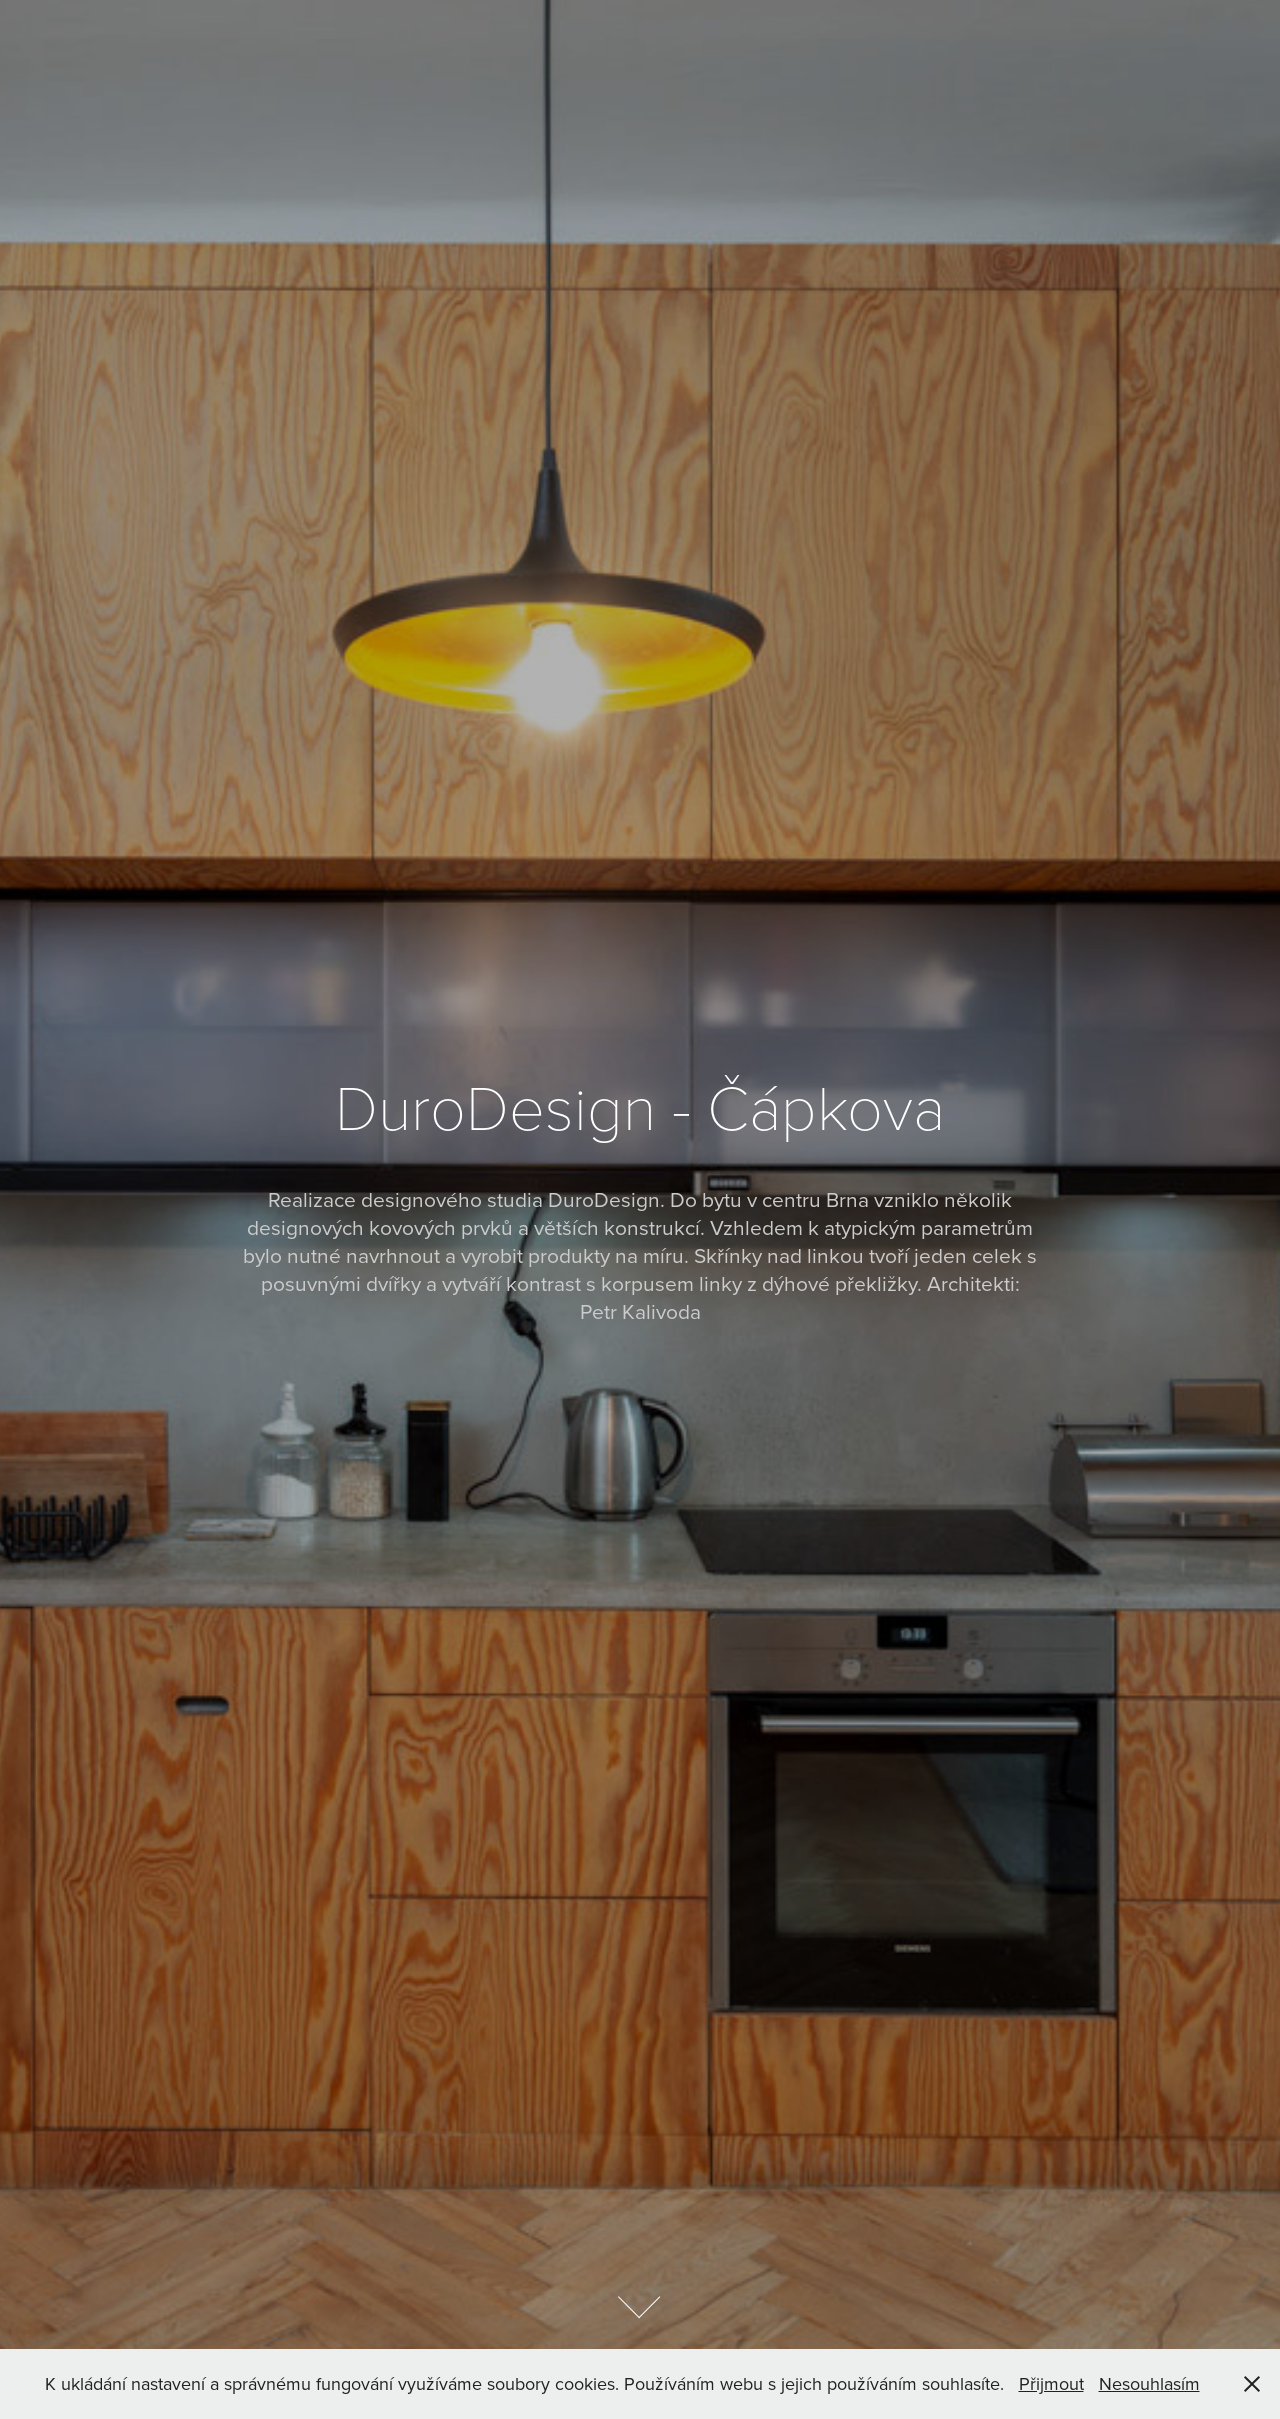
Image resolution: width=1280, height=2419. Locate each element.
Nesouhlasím (1149, 2383)
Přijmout (1051, 2383)
